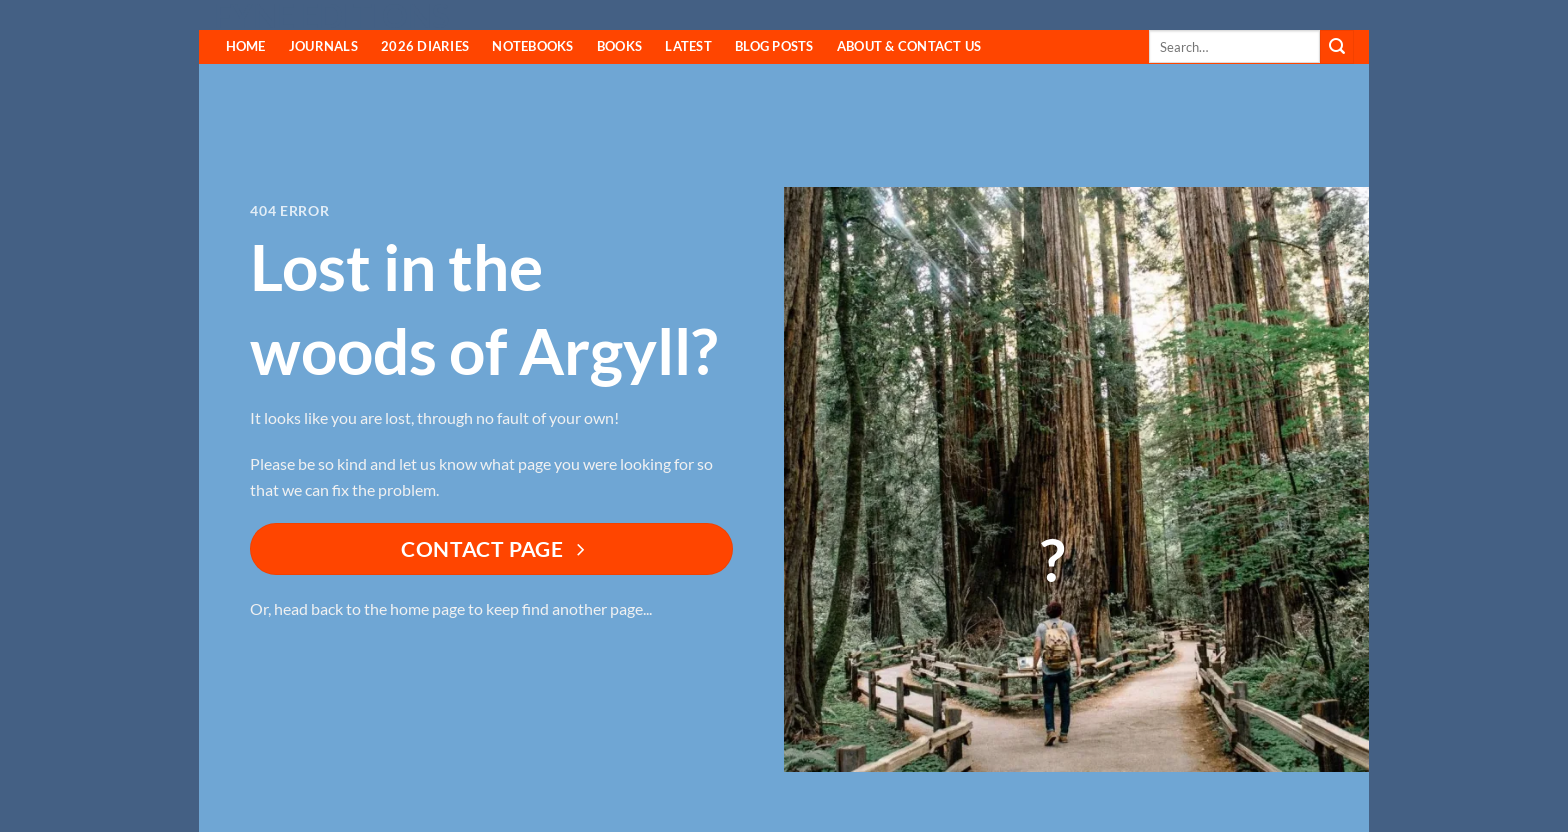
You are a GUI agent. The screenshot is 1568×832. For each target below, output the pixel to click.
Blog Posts (774, 46)
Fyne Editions (331, 16)
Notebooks (532, 46)
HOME (246, 46)
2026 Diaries (425, 46)
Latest (688, 46)
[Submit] (1337, 47)
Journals (323, 46)
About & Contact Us (909, 46)
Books (619, 46)
